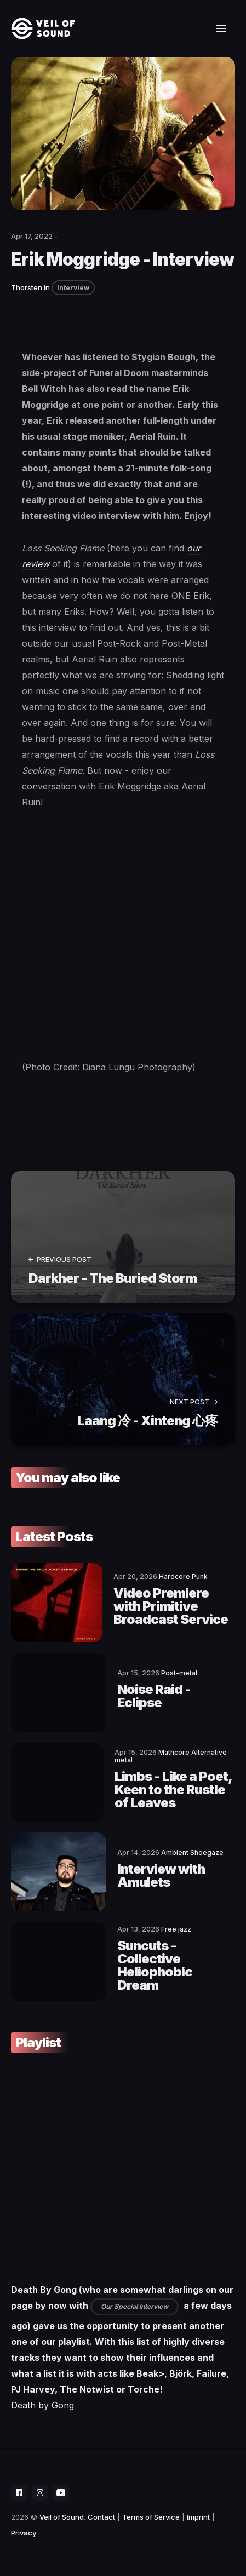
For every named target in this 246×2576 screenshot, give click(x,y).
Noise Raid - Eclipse (154, 1695)
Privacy (23, 2532)
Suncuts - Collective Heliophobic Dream (154, 1965)
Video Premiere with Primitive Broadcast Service (170, 1606)
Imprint (198, 2516)
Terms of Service (151, 2516)
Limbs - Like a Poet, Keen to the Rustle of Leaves (173, 1789)
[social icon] (19, 2493)
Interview (73, 288)
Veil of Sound (61, 2516)
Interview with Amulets (161, 1875)
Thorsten (26, 287)
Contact (101, 2516)
